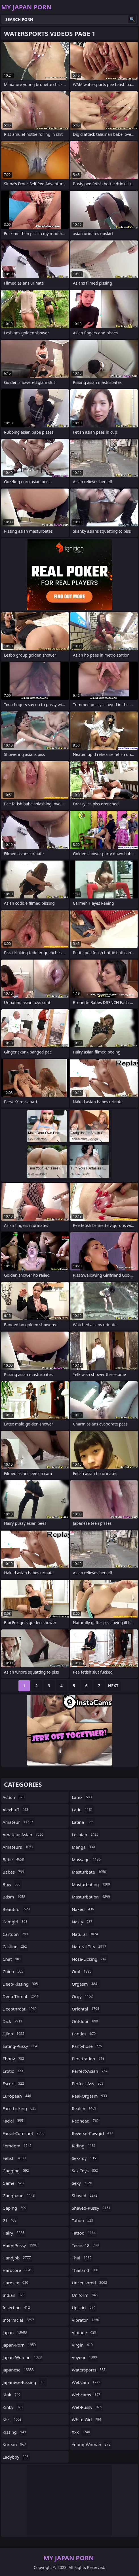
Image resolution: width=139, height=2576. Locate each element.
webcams (87, 2394)
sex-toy (85, 2158)
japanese (19, 2370)
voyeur (85, 2357)
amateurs (19, 1847)
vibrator (86, 2320)
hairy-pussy (21, 2245)
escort (14, 2083)
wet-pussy (87, 2407)
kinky (13, 2407)
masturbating (91, 1884)
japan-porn (20, 2345)
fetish (15, 2158)
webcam (87, 2382)
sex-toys (85, 2170)
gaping (15, 2208)
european (17, 2096)
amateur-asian (24, 1834)
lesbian (86, 1834)
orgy (83, 1996)
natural (85, 1934)
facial (14, 2121)
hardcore (18, 2270)
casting (15, 1946)
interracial (19, 2320)
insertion (17, 2307)
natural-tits (90, 1946)
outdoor (85, 2021)
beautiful (17, 1909)
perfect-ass (88, 2083)
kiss (13, 2419)
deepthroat (20, 2009)
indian (14, 2295)
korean (15, 2444)
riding (84, 2145)
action (14, 1797)
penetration (89, 2058)
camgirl (16, 1921)
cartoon (16, 1934)
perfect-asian (90, 2071)
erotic (13, 2071)
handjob (17, 2258)
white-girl (87, 2419)
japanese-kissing (25, 2382)
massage (87, 1859)
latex (82, 1797)
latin (83, 1809)
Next (113, 1685)
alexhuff (16, 1809)
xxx (81, 2432)
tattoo (84, 2233)
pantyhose (87, 2046)
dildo (14, 2033)
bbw (12, 1884)
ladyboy (16, 2457)
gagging (16, 2170)
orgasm (86, 1984)
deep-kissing (21, 1984)
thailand (86, 2270)
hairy (14, 2233)
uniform (85, 2295)
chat (12, 1959)
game (14, 2183)
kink (12, 2394)
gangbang (19, 2195)
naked (83, 1909)
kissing (15, 2432)
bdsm (15, 1897)
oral (82, 1971)
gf (10, 2220)
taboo (83, 2220)
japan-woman (23, 2357)
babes (14, 1872)
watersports (89, 2370)
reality (85, 2108)
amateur (19, 1822)
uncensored (90, 2282)
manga (84, 1847)
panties (84, 2033)
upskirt (84, 2307)
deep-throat (21, 1996)
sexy (82, 2183)
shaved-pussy (92, 2208)
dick (13, 2021)
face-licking (20, 2108)
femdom (18, 2145)
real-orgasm (90, 2096)
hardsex (16, 2282)
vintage (85, 2332)
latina (83, 1822)
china (14, 1971)
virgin (83, 2345)
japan (15, 2332)
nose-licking (90, 1959)
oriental (86, 2009)
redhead (86, 2121)
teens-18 (86, 2245)
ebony (14, 2058)
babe (14, 1859)
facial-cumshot (24, 2133)
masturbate (90, 1872)
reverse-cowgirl (93, 2133)
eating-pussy (21, 2046)
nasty (83, 1921)
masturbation (91, 1897)
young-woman (92, 2444)
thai (82, 2258)
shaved (85, 2195)
